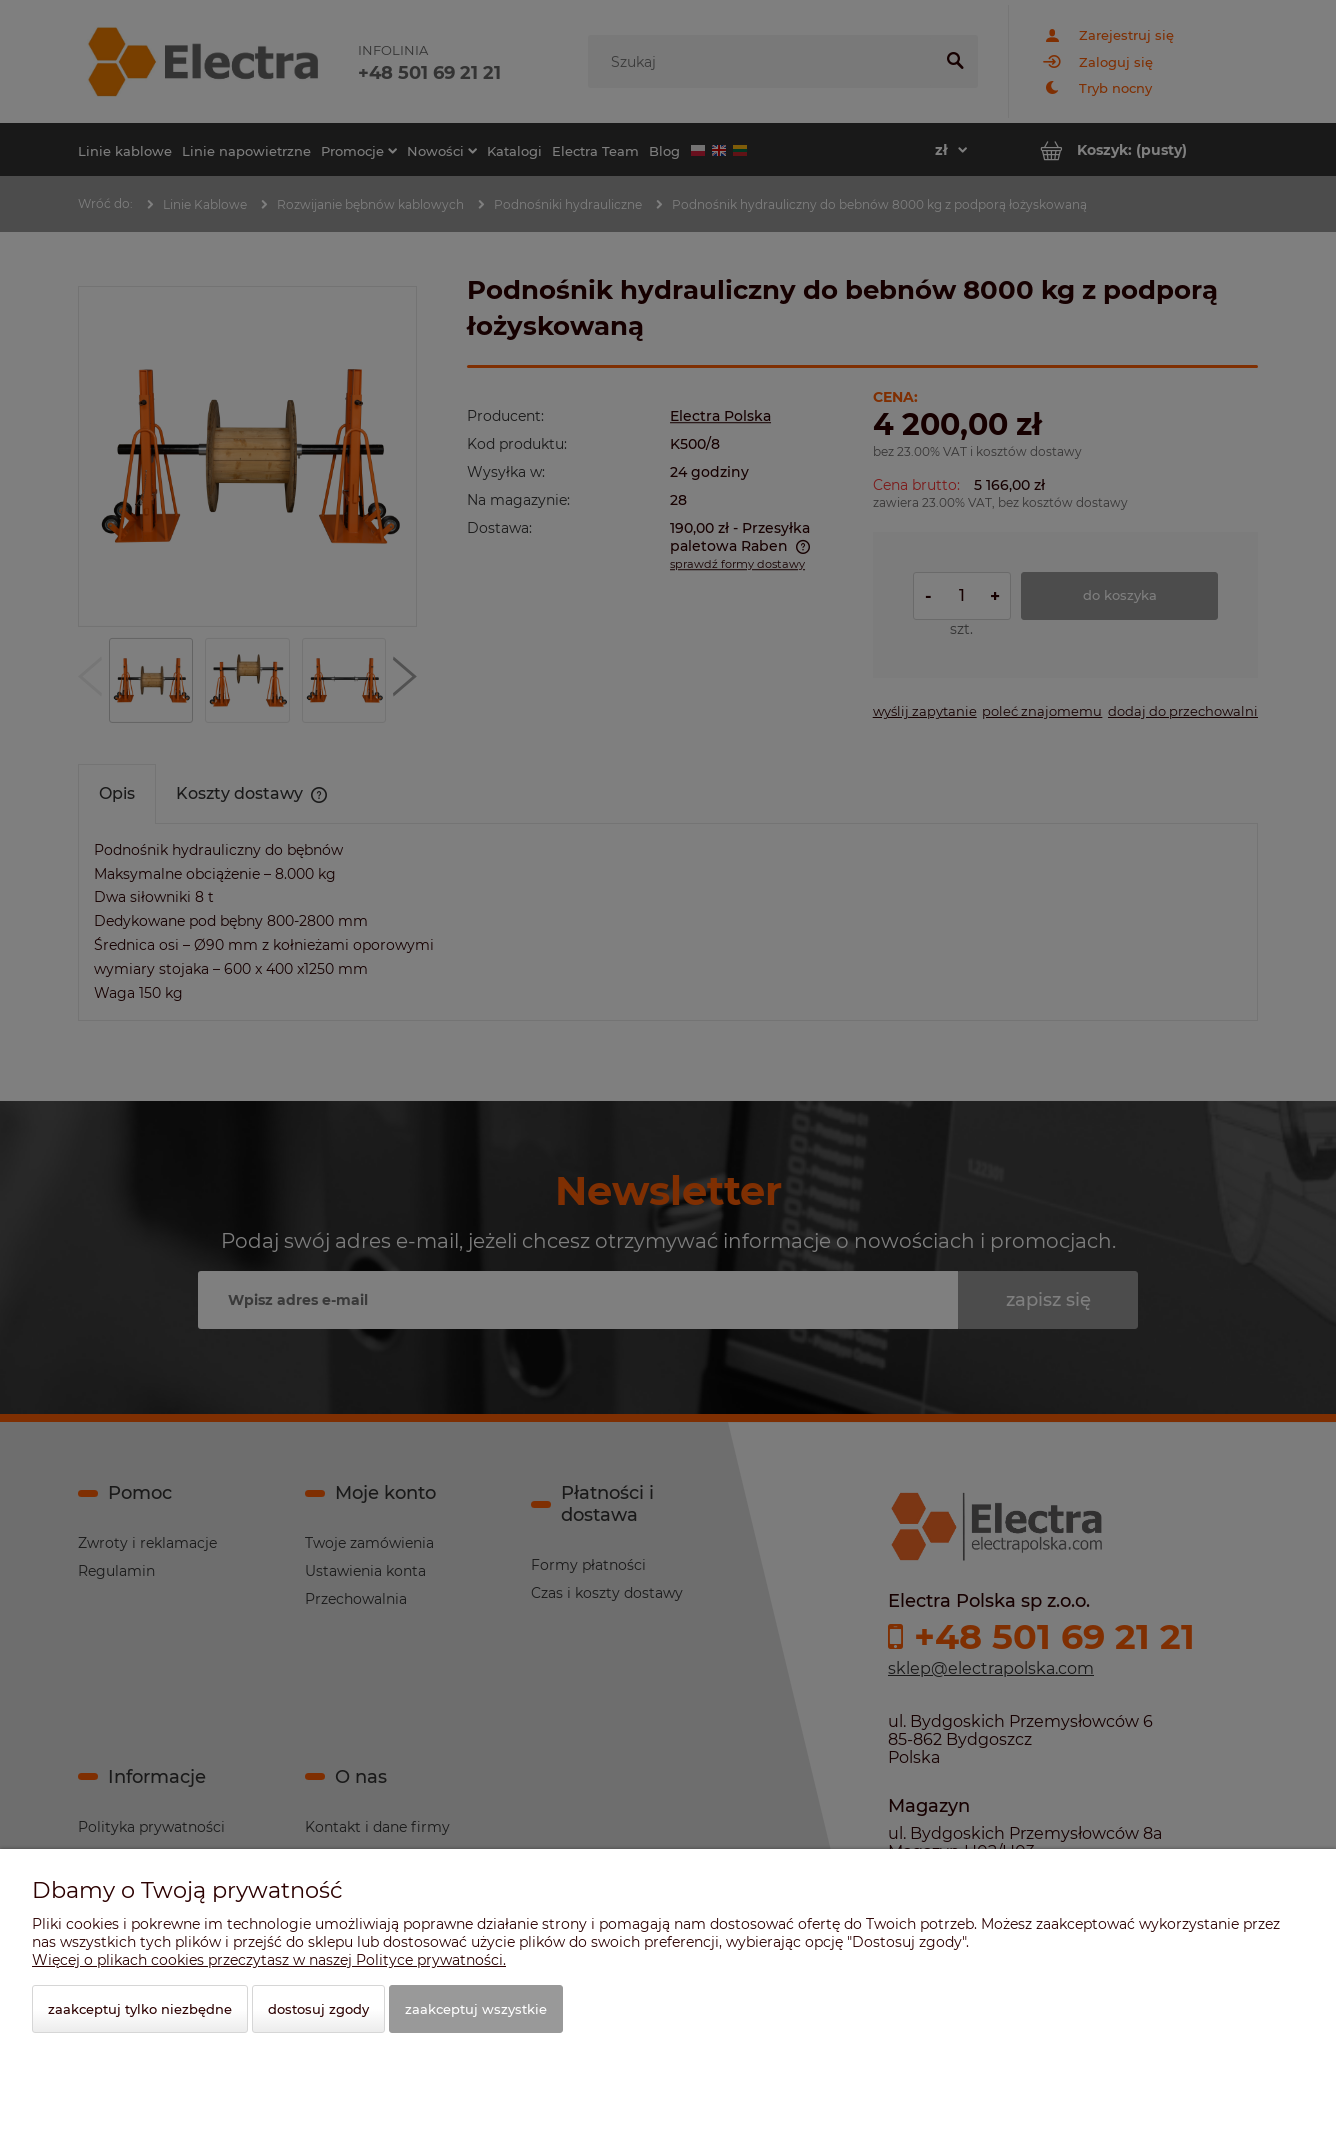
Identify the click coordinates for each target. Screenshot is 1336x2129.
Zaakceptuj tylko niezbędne (140, 2009)
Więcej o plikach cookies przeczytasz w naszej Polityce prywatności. (269, 1960)
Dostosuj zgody (318, 2009)
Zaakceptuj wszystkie (476, 2009)
